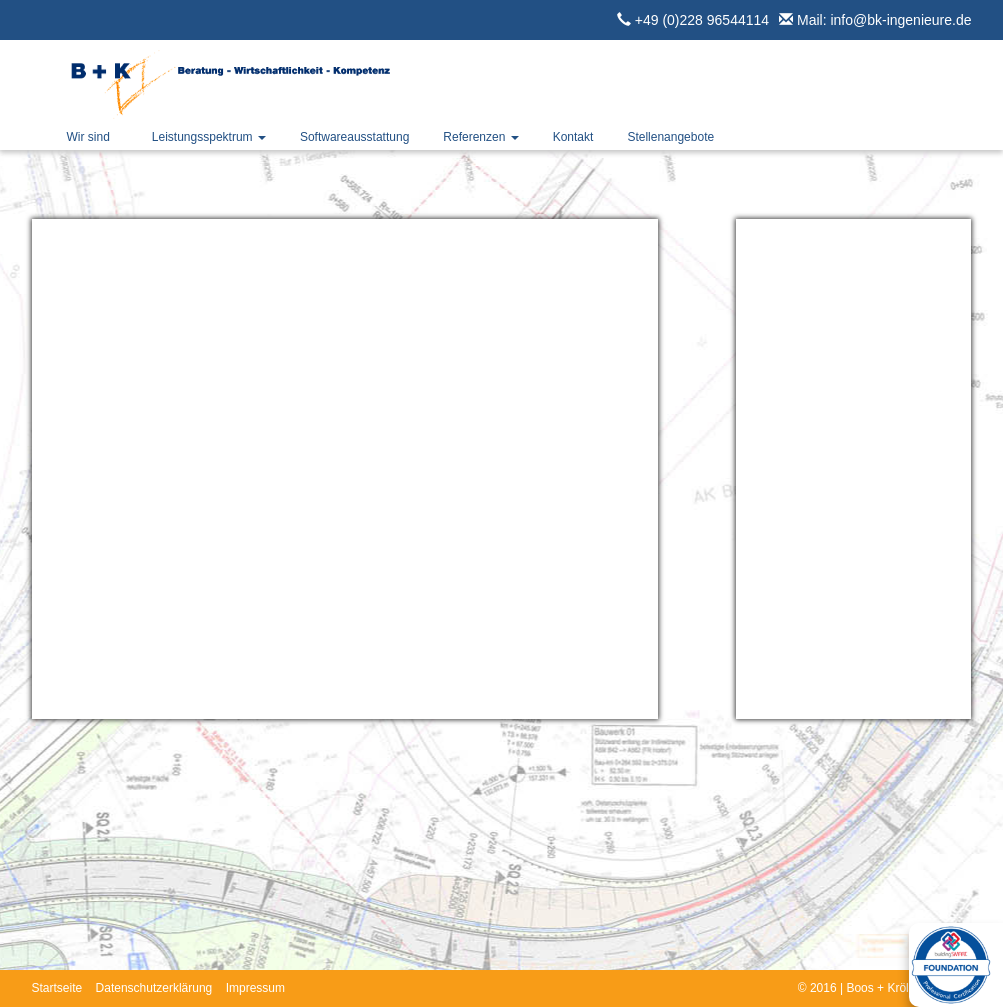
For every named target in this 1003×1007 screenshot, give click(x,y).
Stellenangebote (670, 137)
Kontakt (573, 137)
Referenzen (480, 137)
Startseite (57, 988)
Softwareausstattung (354, 137)
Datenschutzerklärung (154, 988)
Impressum (255, 988)
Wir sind (88, 137)
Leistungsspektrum (209, 137)
